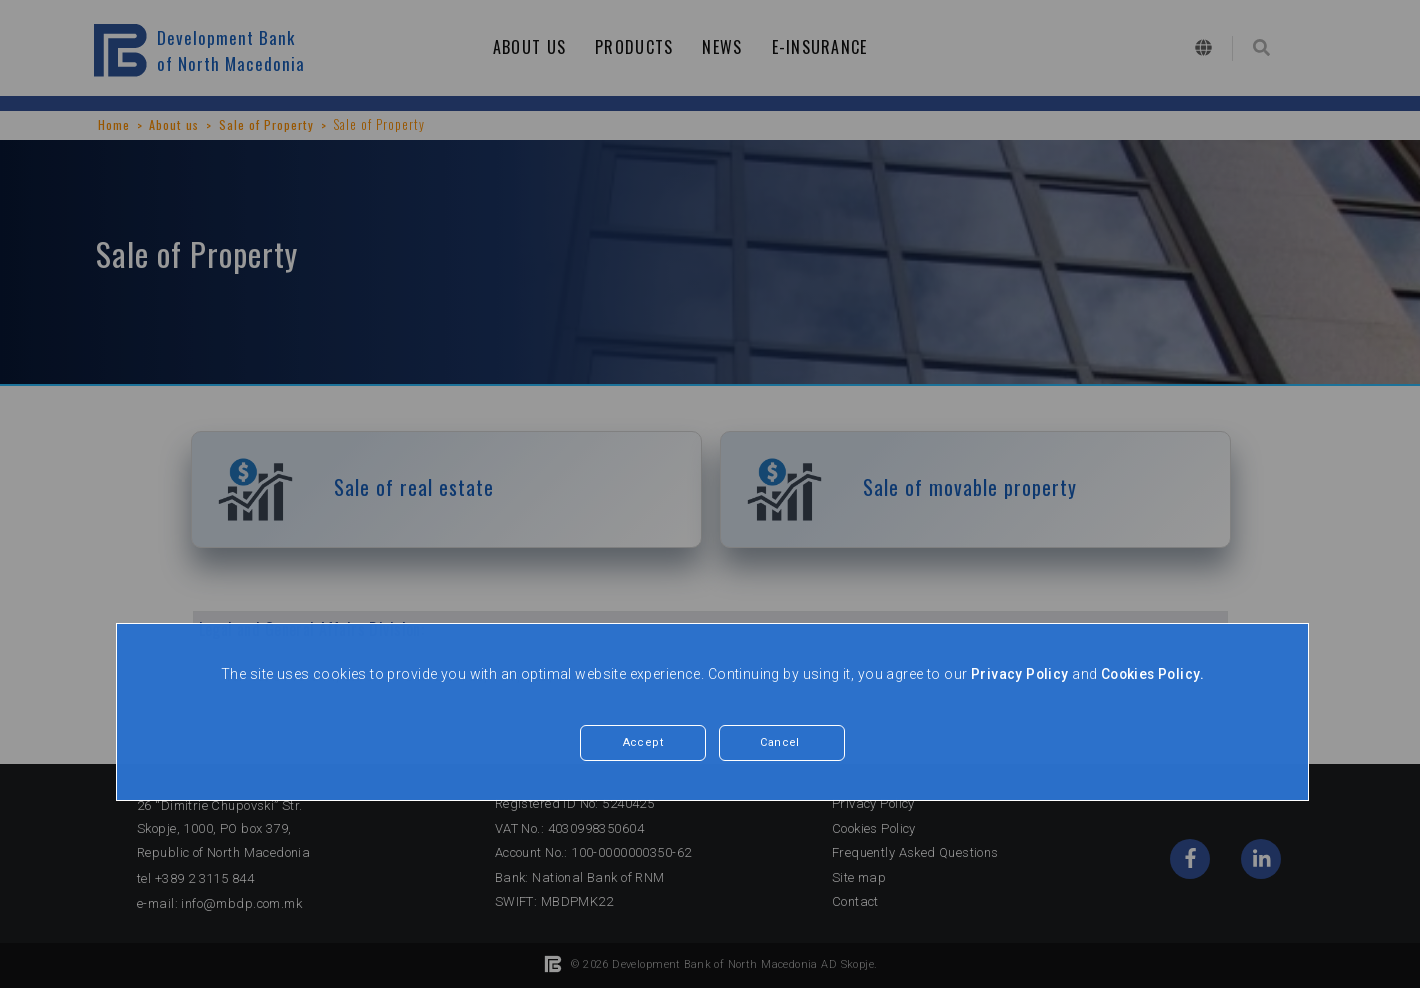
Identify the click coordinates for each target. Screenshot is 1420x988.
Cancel (780, 744)
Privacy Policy (1017, 674)
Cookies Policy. (1152, 674)
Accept (643, 744)
